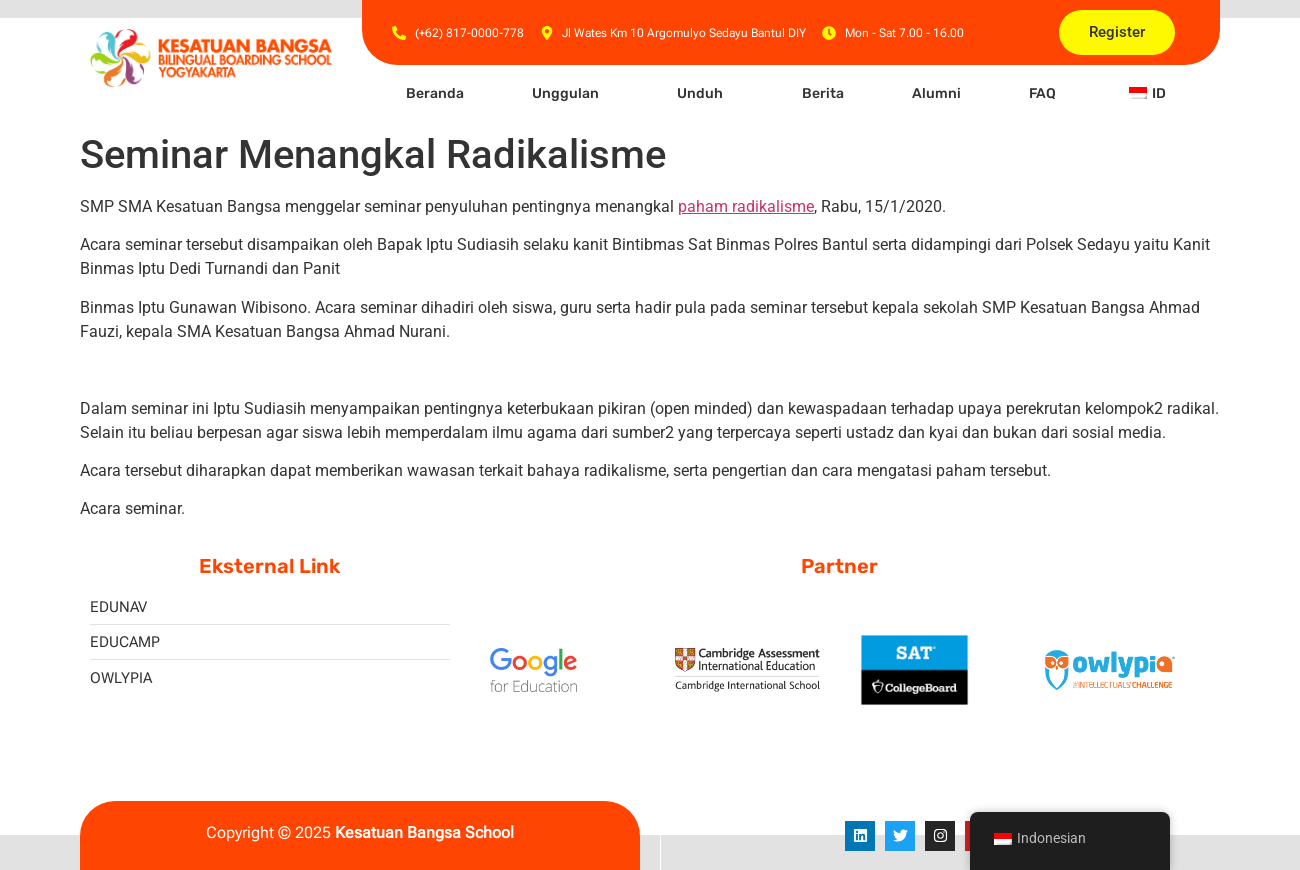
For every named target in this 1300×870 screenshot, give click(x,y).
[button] (570, 94)
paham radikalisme (746, 206)
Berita (823, 93)
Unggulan (565, 93)
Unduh (700, 93)
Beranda (435, 93)
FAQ (1042, 93)
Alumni (936, 93)
